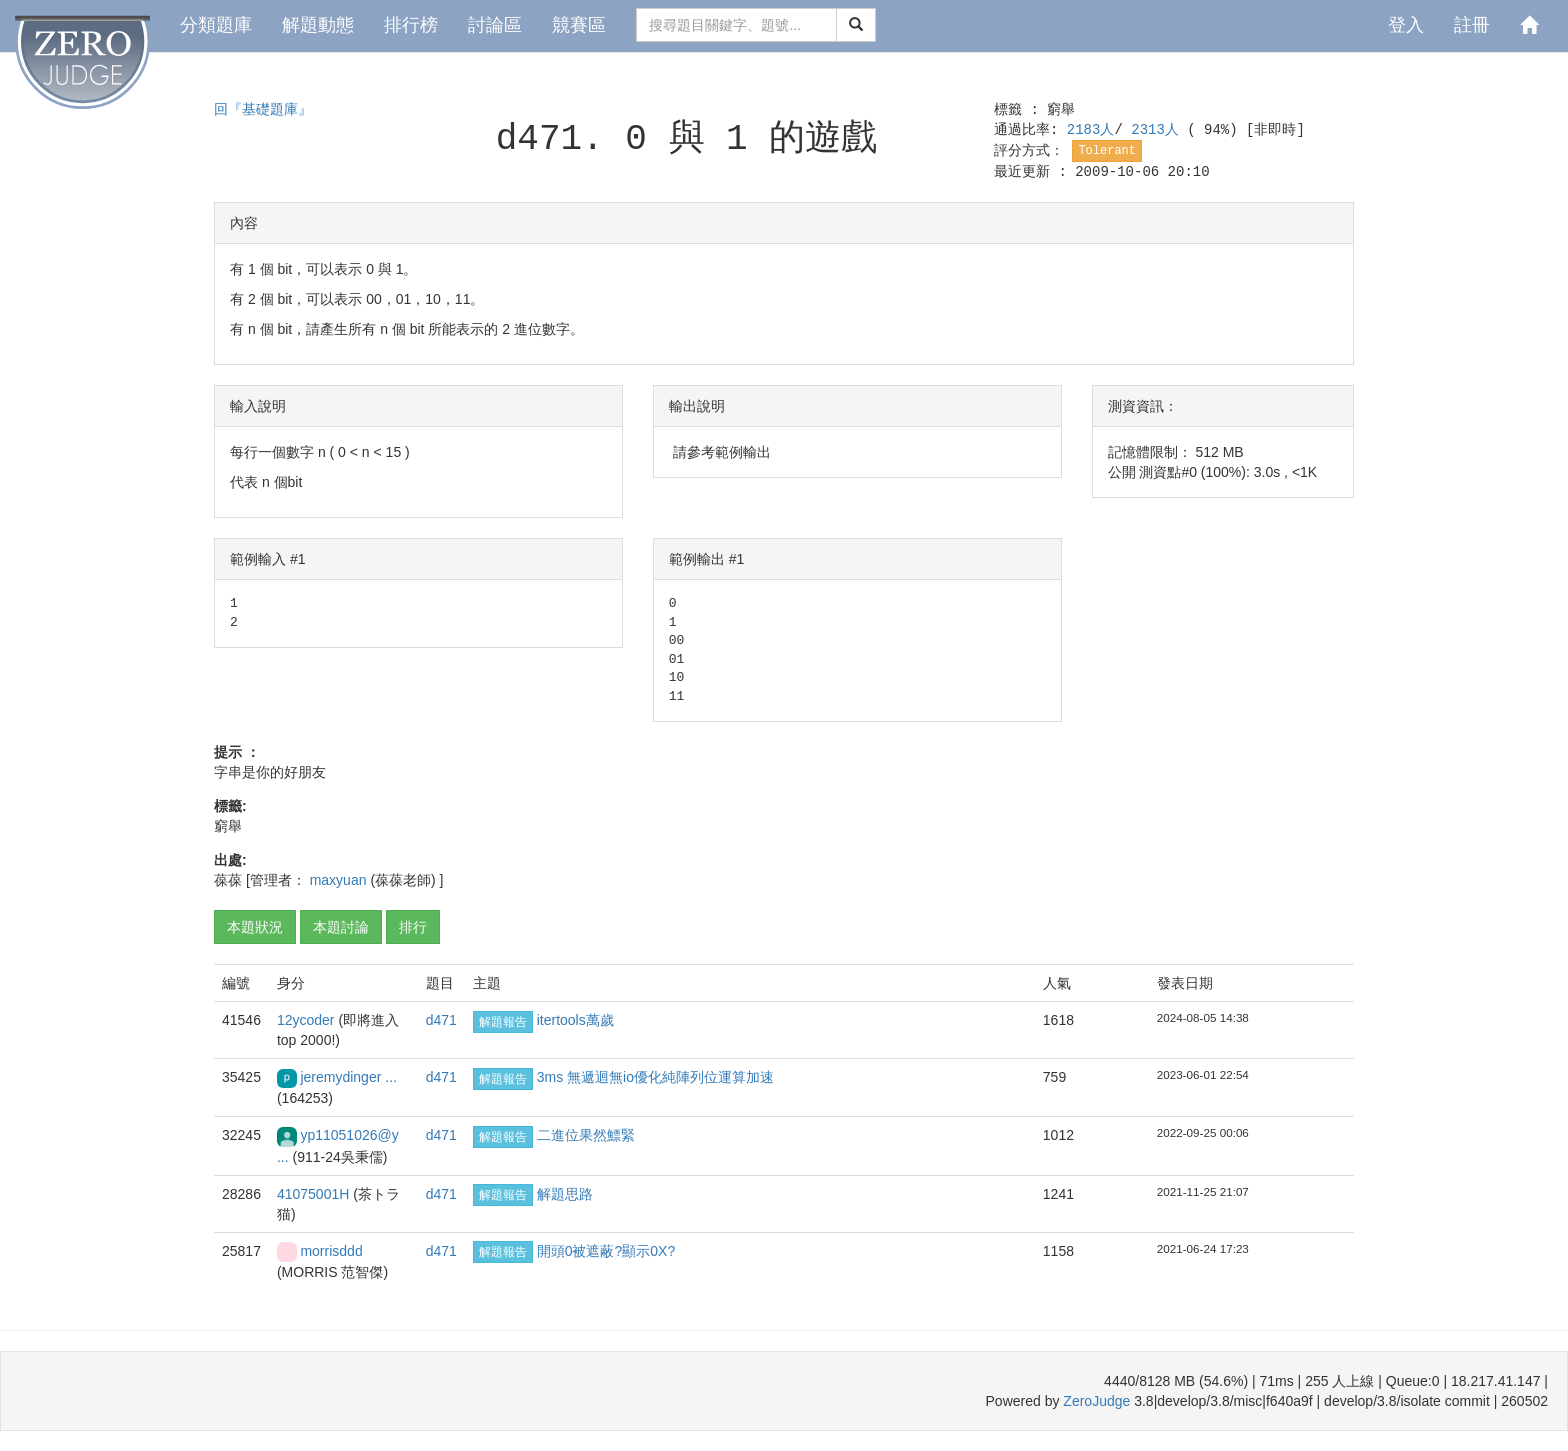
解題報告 (503, 1022)
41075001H (315, 1194)
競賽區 (579, 25)
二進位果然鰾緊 (586, 1135)
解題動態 (318, 25)
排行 (413, 927)
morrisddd (331, 1251)
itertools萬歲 (575, 1020)
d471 (441, 1020)
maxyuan (340, 880)
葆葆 (228, 880)
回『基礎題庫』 (263, 110)
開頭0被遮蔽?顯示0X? (606, 1251)
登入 (1406, 25)
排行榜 (411, 25)
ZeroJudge (1096, 1401)
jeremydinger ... (348, 1077)
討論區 (495, 25)
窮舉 (1061, 110)
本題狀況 (255, 927)
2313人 (1159, 130)
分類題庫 (216, 25)
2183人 (1091, 130)
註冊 (1472, 25)
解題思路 (565, 1194)
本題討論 (341, 927)
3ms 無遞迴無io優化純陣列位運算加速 (655, 1077)
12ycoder (307, 1020)
